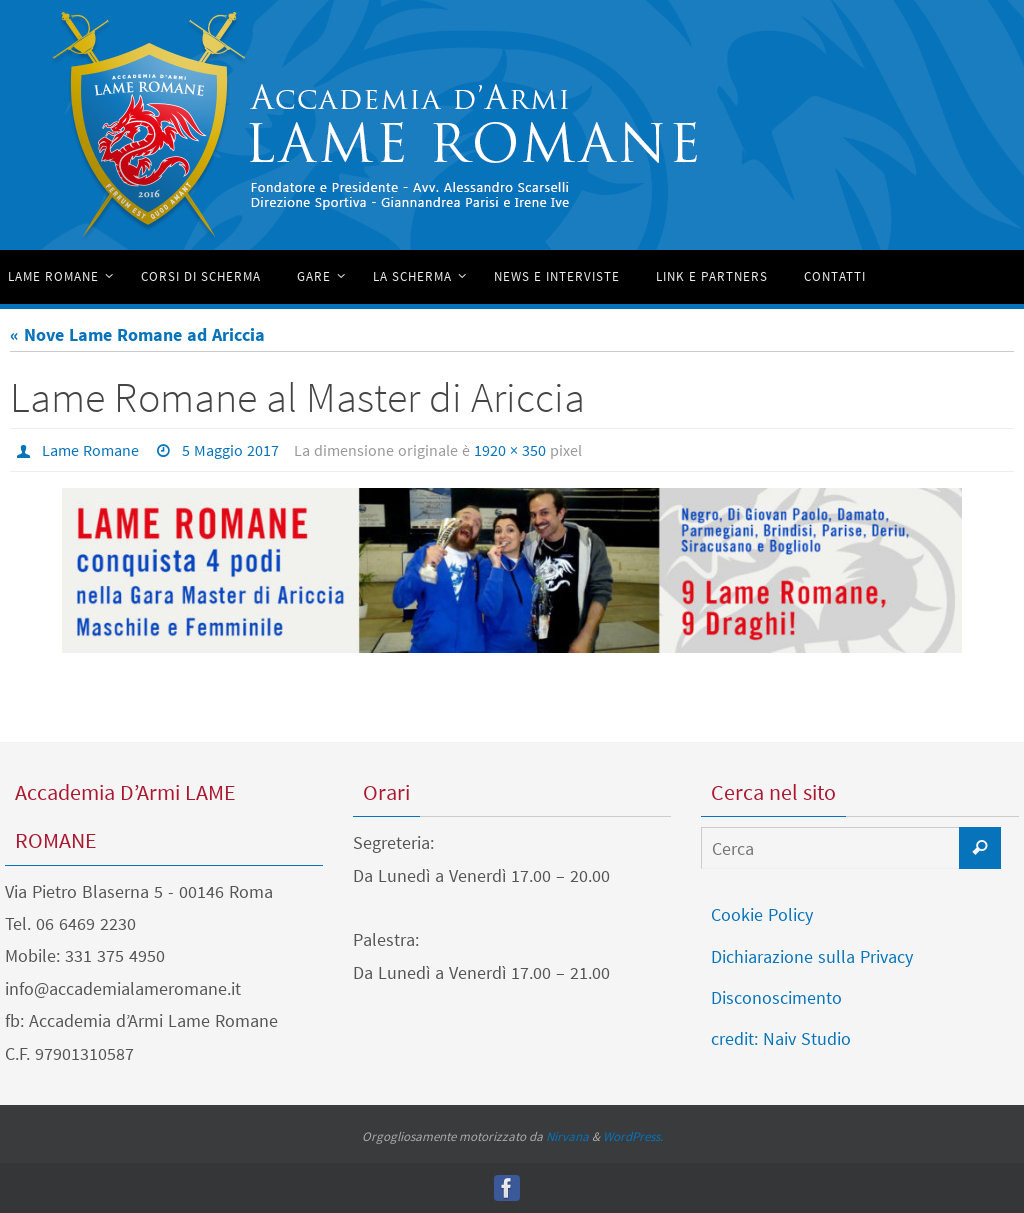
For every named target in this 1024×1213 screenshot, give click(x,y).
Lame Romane (90, 450)
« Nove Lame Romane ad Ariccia (137, 334)
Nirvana (567, 1136)
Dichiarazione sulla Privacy (812, 956)
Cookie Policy (762, 914)
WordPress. (633, 1136)
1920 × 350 (510, 450)
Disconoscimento (776, 997)
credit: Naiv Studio (781, 1038)
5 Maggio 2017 (230, 450)
